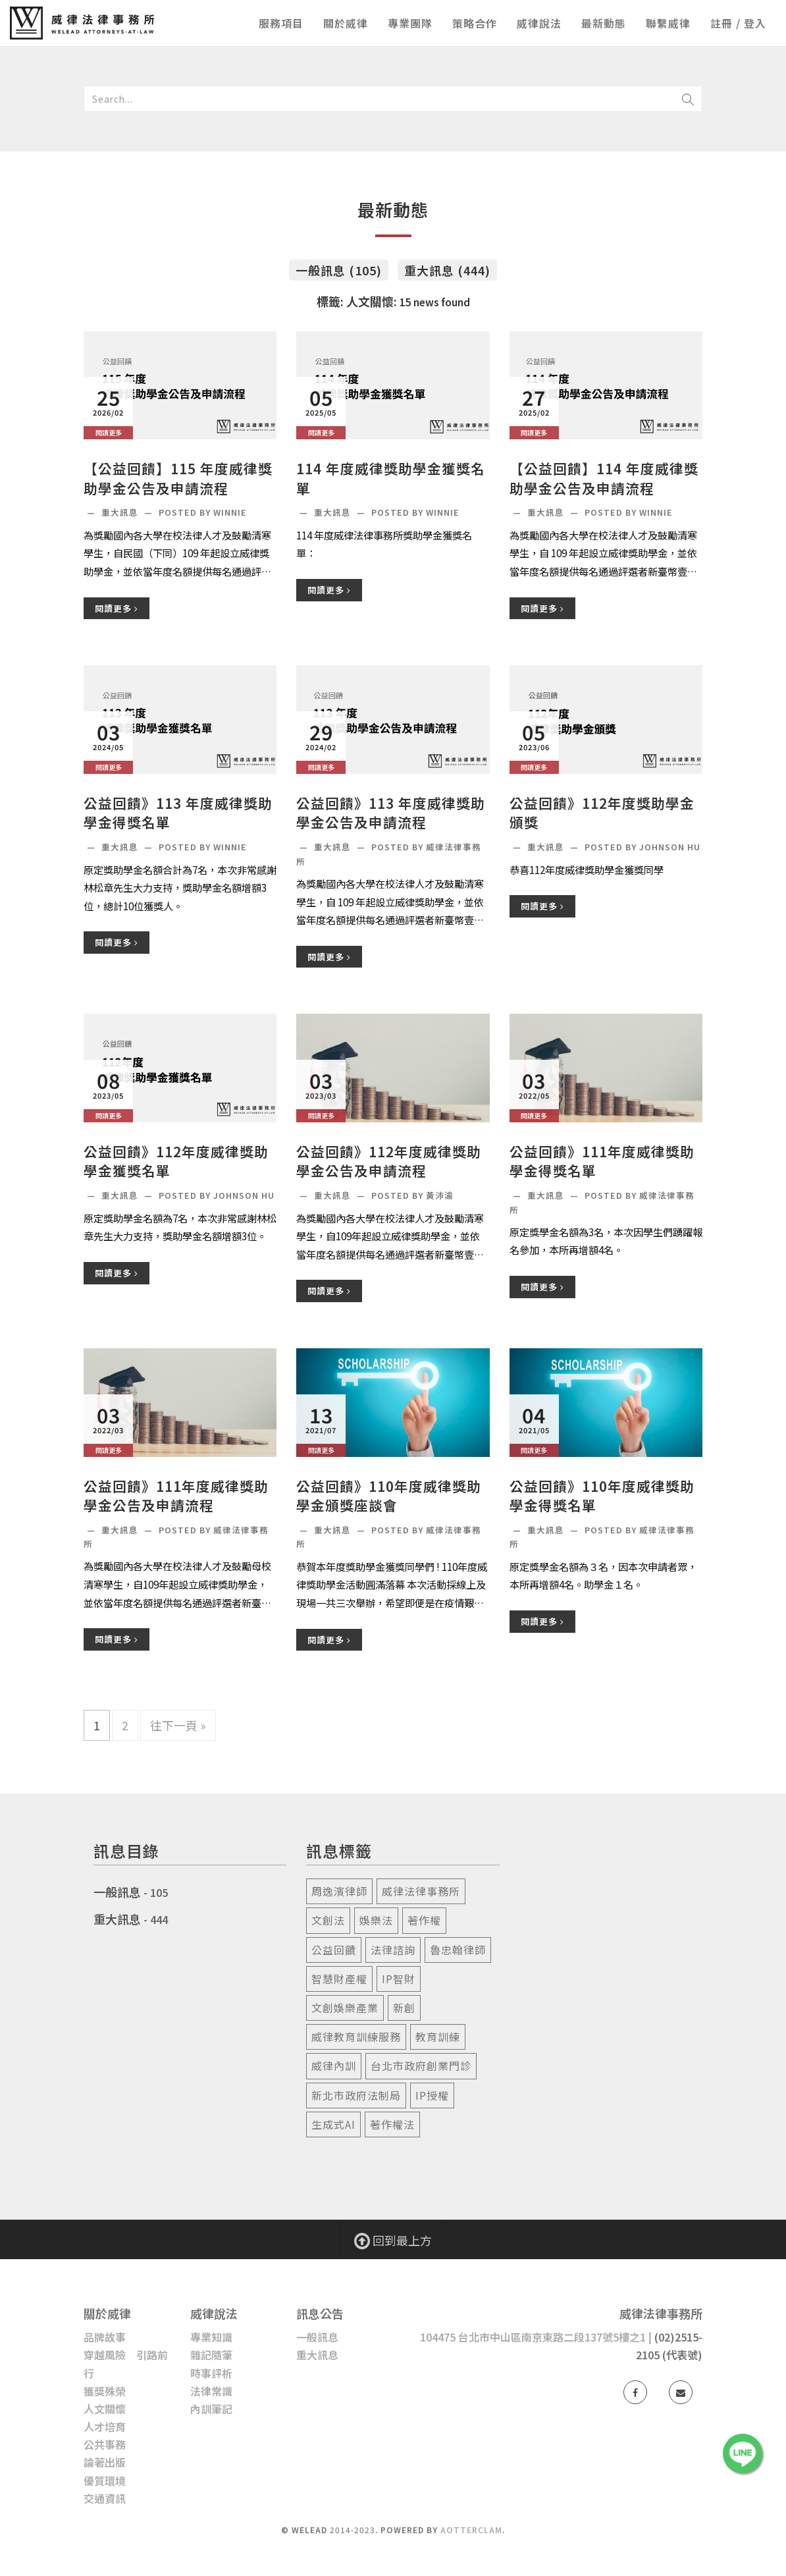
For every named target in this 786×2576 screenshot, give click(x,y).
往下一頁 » (178, 1725)
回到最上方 (393, 2240)
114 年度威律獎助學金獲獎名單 (390, 478)
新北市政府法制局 (356, 2095)
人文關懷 (105, 2409)
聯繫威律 (668, 23)
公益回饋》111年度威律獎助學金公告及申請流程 (176, 1496)
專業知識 (211, 2337)
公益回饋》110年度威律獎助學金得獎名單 (602, 1496)
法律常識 (211, 2391)
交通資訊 (105, 2498)
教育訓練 (437, 2036)
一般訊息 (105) (339, 270)
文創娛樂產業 (345, 2007)
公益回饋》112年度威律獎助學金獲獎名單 (176, 1161)
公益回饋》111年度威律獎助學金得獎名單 (602, 1161)
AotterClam (471, 2529)
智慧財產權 (339, 1979)
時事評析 (211, 2373)
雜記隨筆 (211, 2355)
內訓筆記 (211, 2409)
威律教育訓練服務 (356, 2036)
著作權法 (392, 2124)
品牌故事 (105, 2337)
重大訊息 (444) (447, 270)
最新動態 (603, 23)
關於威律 (345, 23)
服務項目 (281, 23)
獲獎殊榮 (105, 2391)
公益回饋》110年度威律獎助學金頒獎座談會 (388, 1496)
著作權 (424, 1920)
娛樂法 (376, 1920)
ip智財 (398, 1979)
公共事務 (105, 2444)
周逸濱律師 (339, 1891)
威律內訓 (333, 2065)
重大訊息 (121, 512)
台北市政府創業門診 (421, 2065)
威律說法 (539, 23)
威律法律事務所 (421, 1891)
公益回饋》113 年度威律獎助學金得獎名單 (178, 813)
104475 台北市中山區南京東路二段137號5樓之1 (533, 2337)
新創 (404, 2007)
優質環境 (105, 2480)
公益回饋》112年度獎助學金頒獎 (602, 813)
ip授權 (432, 2095)
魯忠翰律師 (458, 1950)
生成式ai (333, 2124)
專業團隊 (410, 23)
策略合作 (474, 23)
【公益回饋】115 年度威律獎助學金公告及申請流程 (178, 478)
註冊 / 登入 (738, 23)
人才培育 (105, 2426)
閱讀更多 (116, 608)
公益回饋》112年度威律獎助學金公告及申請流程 (388, 1161)
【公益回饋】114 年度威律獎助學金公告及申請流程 (604, 478)
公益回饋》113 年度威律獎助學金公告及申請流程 (390, 813)
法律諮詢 (393, 1950)
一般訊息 (117, 1891)
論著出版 (105, 2462)
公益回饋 (333, 1950)
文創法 (328, 1920)
